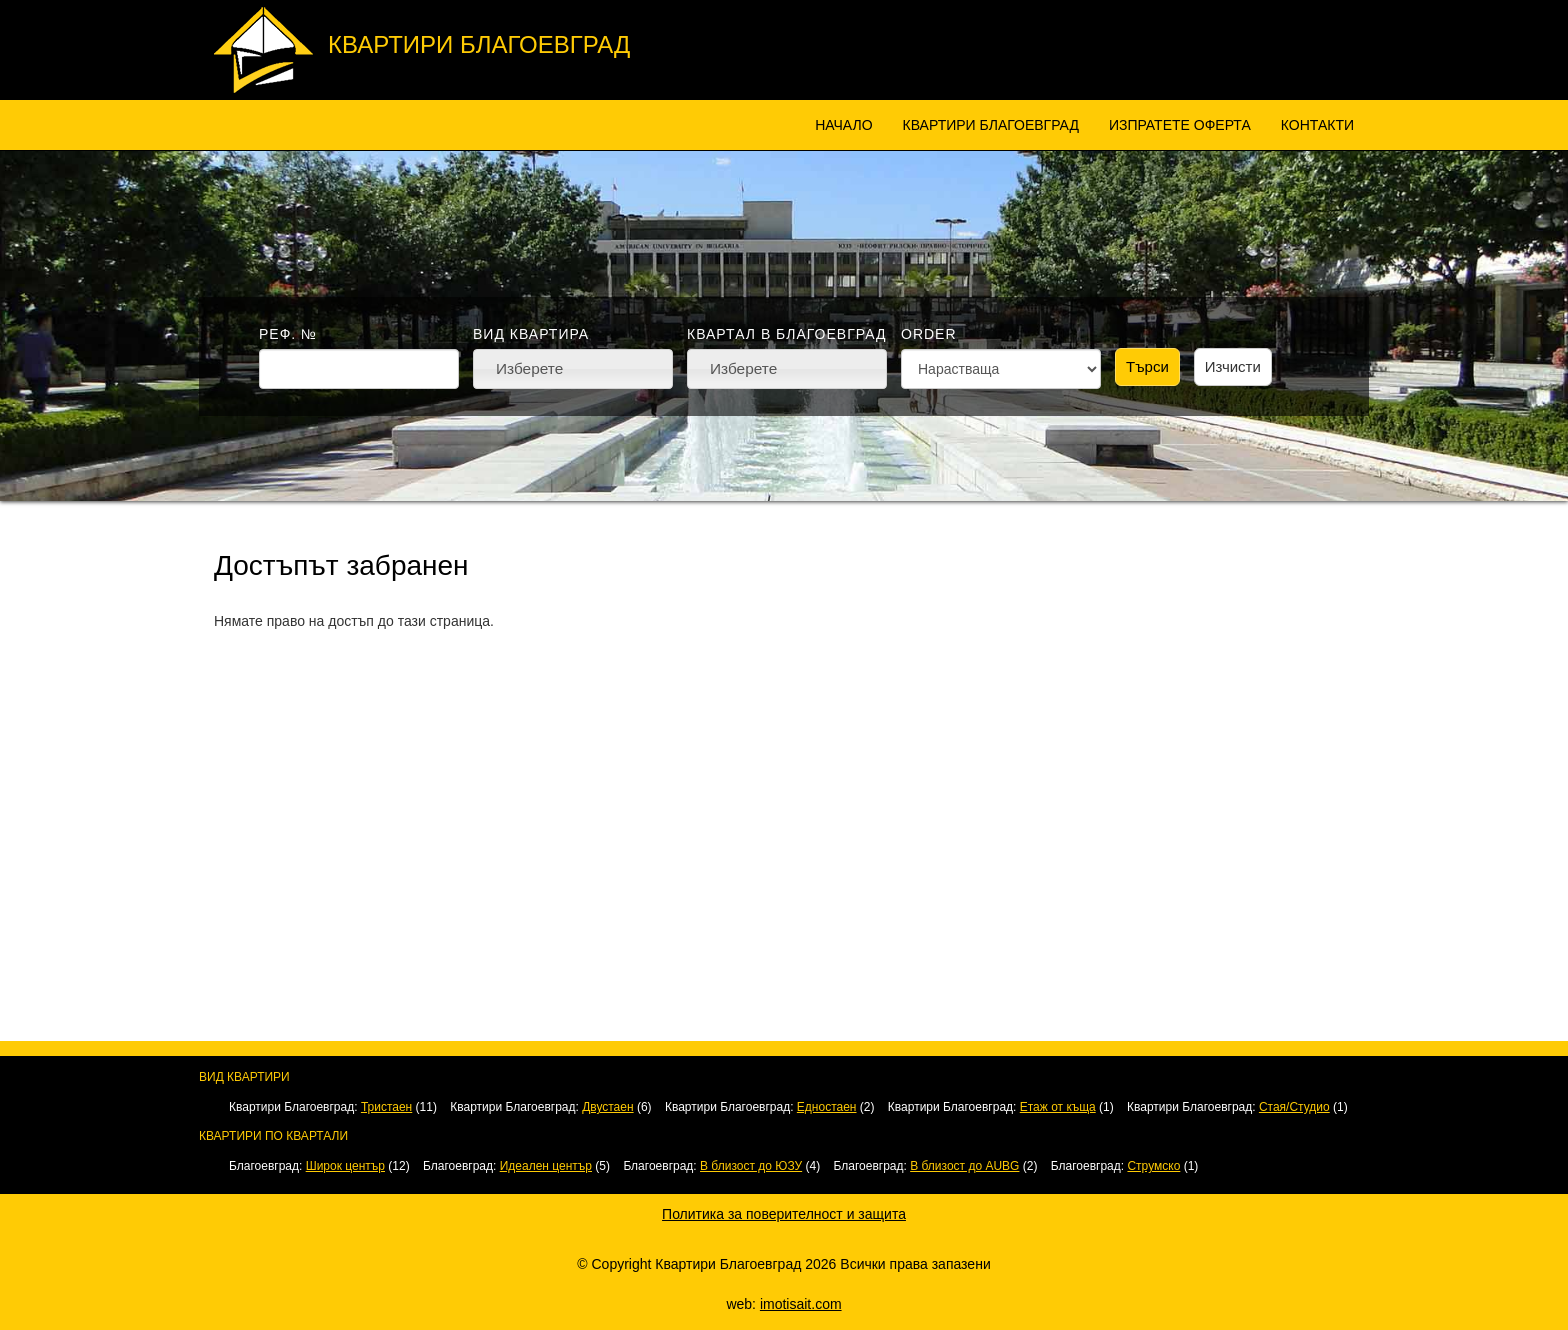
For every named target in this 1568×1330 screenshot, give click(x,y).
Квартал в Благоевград (786, 334)
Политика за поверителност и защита (784, 1214)
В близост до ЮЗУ (751, 1166)
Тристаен (386, 1107)
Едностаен (827, 1107)
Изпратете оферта (1180, 125)
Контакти (1317, 125)
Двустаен (607, 1107)
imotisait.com (801, 1304)
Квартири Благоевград (479, 44)
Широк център (345, 1166)
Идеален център (546, 1166)
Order (929, 334)
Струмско (1153, 1166)
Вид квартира (531, 334)
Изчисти (1233, 366)
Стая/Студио (1294, 1107)
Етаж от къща (1058, 1107)
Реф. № (288, 334)
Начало (843, 125)
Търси (1147, 366)
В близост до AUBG (964, 1166)
